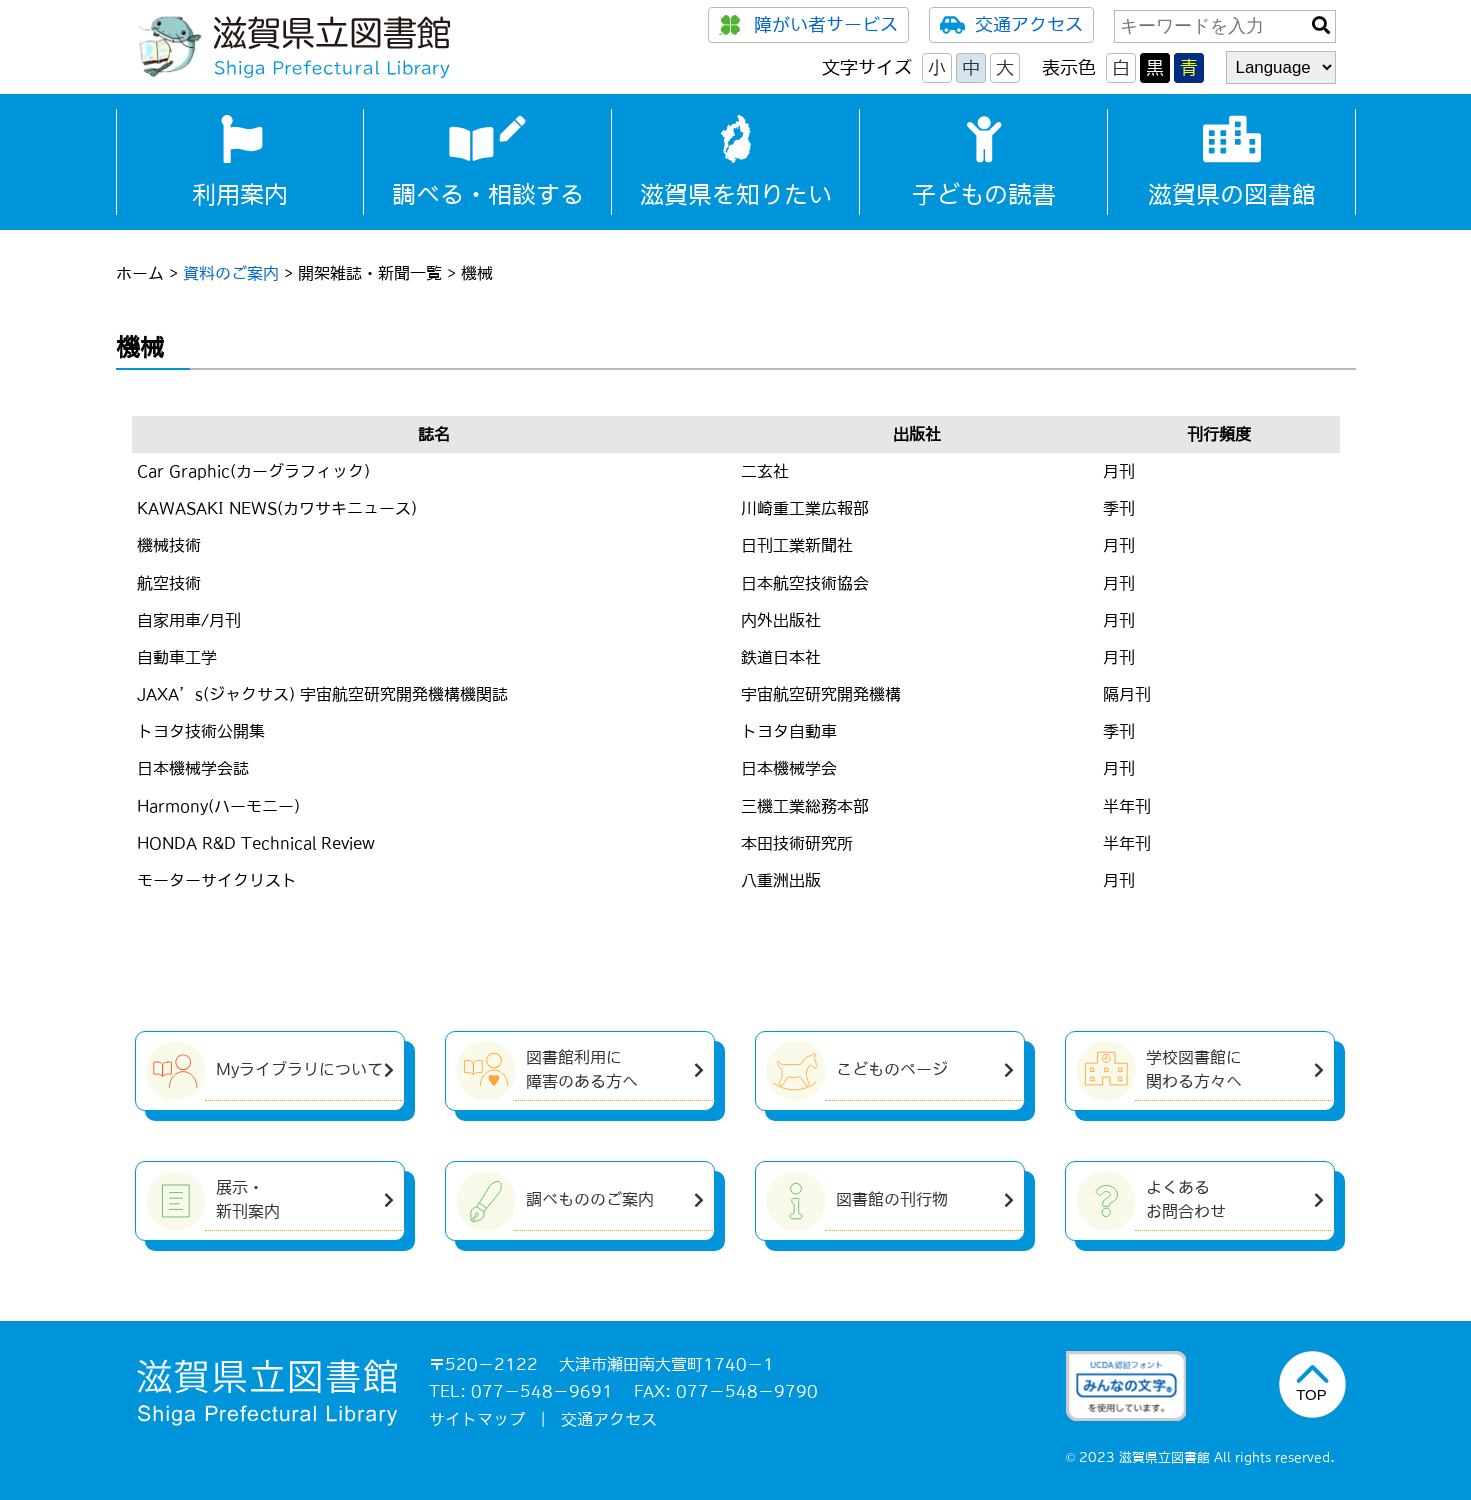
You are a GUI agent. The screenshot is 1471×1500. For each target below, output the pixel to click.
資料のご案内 (231, 273)
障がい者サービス (808, 25)
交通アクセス (1011, 25)
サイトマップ (477, 1419)
